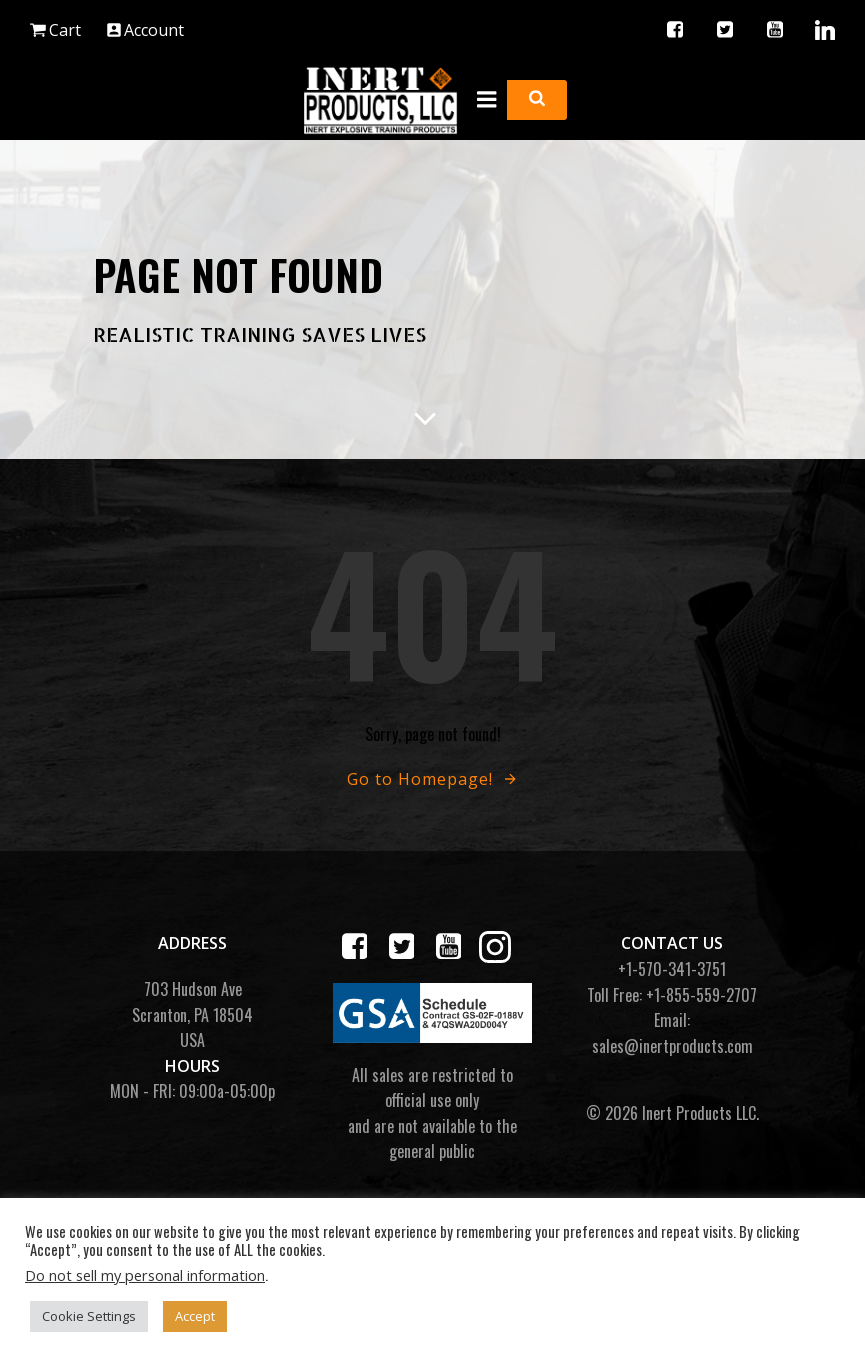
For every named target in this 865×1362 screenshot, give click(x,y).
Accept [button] (195, 1316)
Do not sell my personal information (145, 1275)
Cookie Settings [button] (89, 1316)
